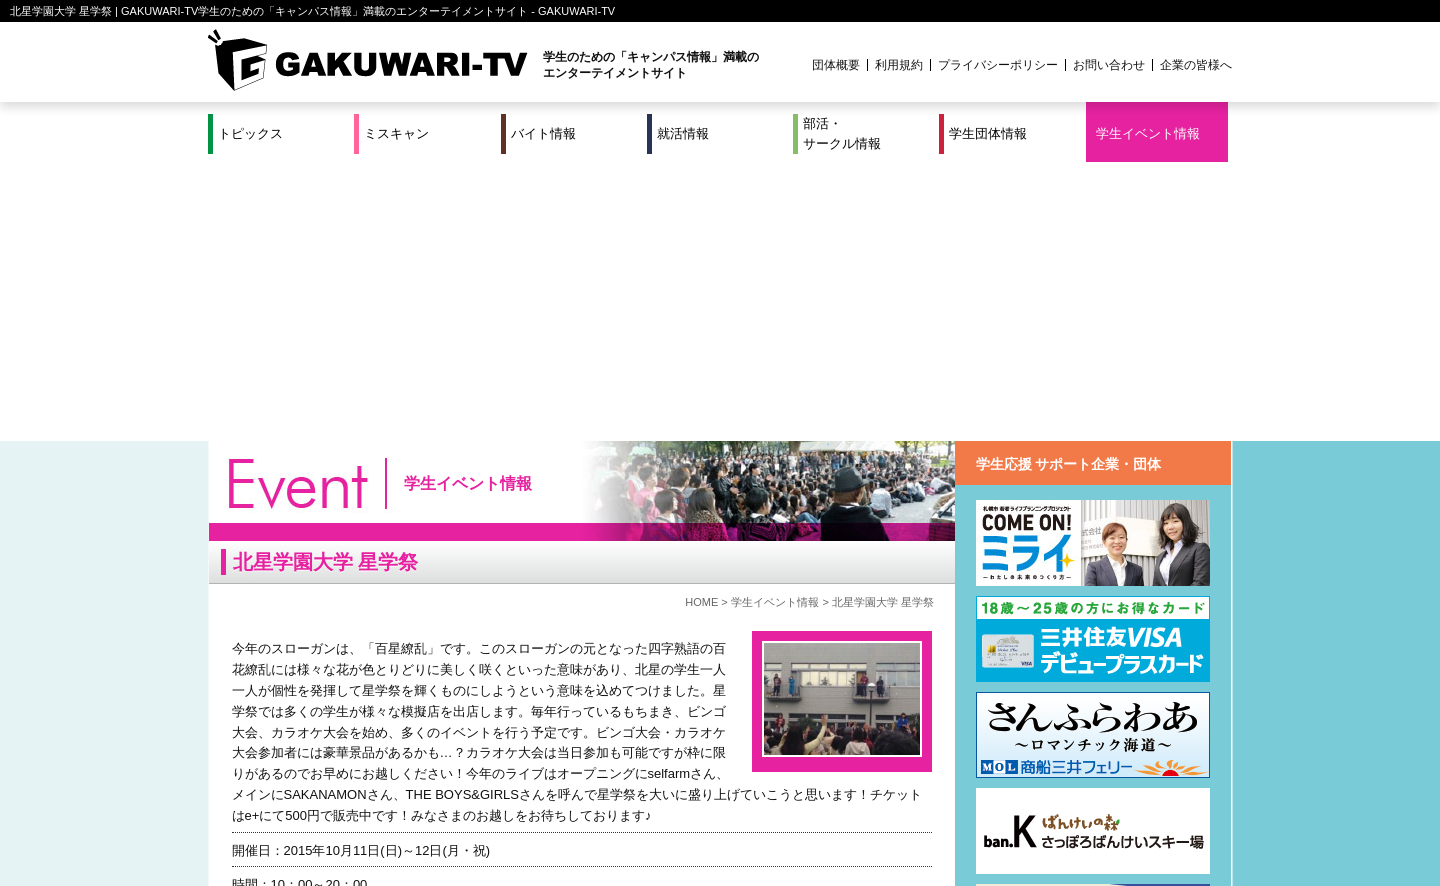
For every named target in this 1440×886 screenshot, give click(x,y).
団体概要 (836, 65)
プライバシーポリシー (998, 65)
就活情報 (683, 133)
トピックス (250, 133)
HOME (701, 323)
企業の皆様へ (1196, 65)
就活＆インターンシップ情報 (484, 805)
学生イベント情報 (1148, 133)
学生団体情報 (988, 133)
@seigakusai (320, 710)
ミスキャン (396, 133)
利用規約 (899, 65)
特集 (585, 805)
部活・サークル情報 (842, 133)
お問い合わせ (1109, 65)
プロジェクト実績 (585, 829)
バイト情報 (543, 133)
